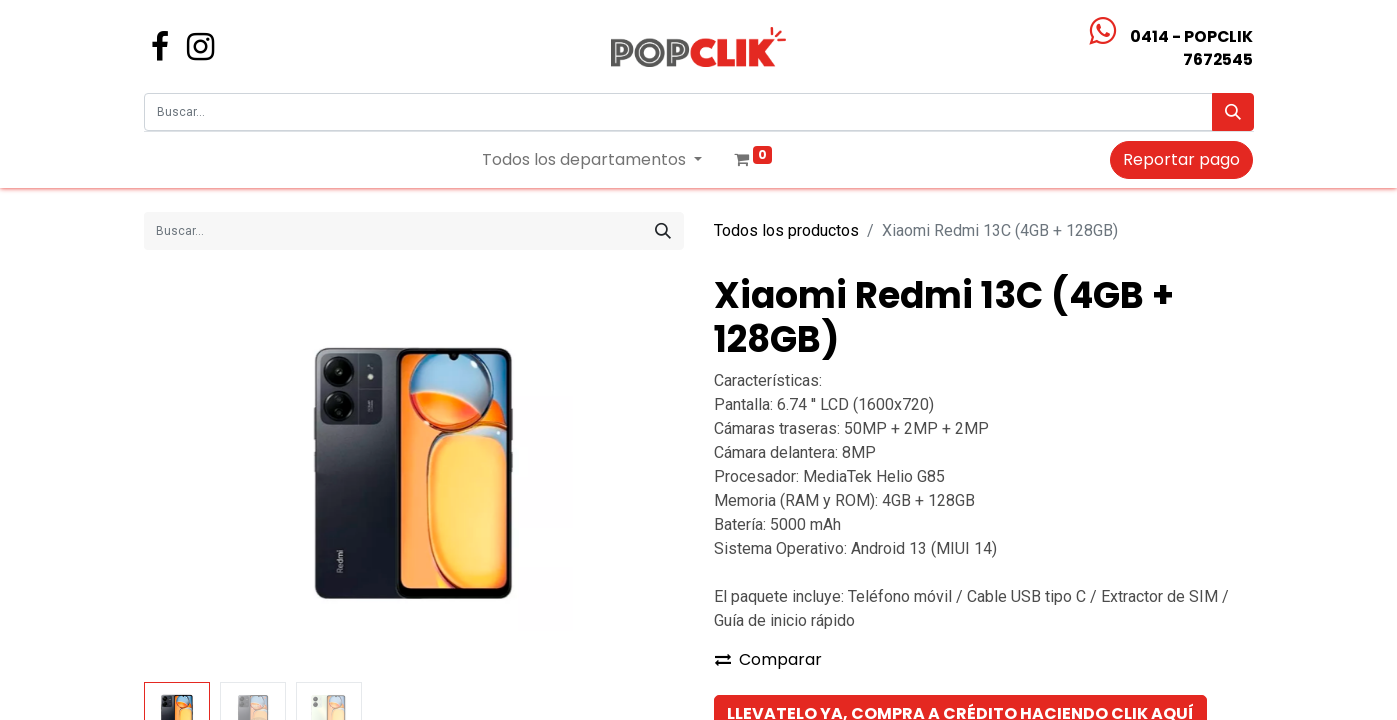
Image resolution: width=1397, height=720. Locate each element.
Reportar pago (1181, 159)
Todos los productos (786, 230)
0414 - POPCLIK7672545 (1191, 48)
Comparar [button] (768, 659)
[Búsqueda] (1233, 112)
